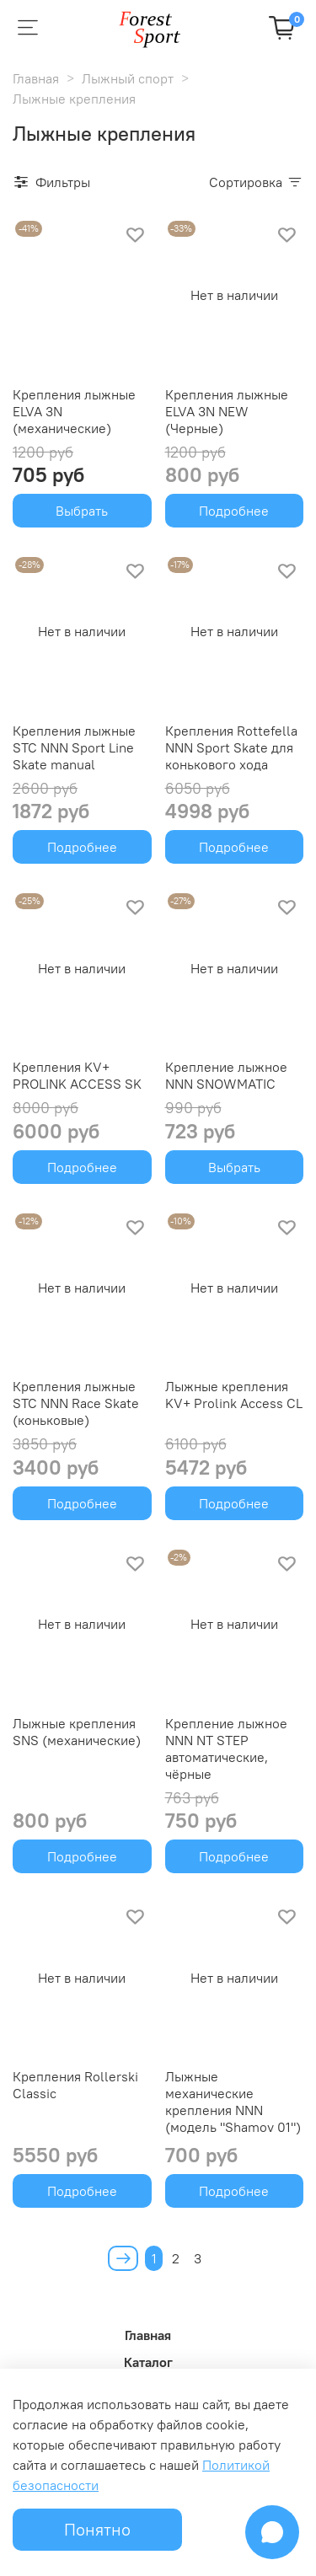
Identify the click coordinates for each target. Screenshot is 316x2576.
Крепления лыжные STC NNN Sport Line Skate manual (74, 747)
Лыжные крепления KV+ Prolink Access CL (234, 1394)
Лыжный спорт (128, 78)
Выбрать (82, 510)
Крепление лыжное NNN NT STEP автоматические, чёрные (226, 1748)
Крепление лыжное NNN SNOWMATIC (226, 1075)
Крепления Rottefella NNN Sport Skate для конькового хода (231, 747)
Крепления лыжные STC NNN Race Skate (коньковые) (76, 1403)
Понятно (97, 2529)
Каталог (148, 2362)
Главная (36, 78)
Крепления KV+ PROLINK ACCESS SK (77, 1075)
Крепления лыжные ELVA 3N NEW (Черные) (226, 411)
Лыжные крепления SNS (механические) (77, 1732)
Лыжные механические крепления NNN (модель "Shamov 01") (233, 2101)
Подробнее (234, 510)
